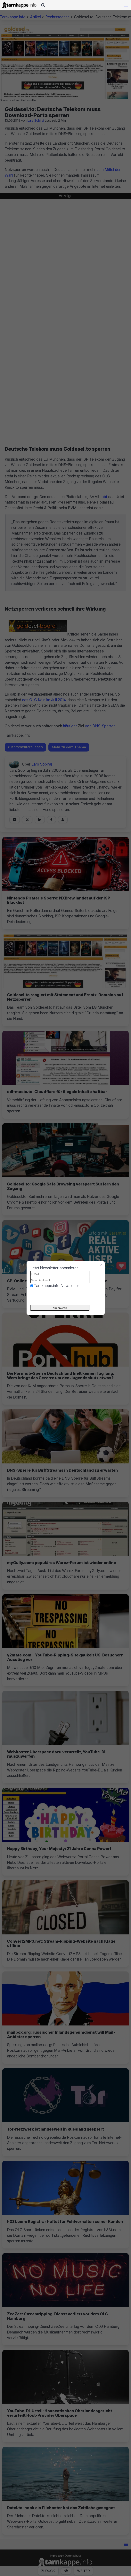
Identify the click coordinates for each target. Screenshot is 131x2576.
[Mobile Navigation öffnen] (126, 5)
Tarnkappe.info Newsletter (56, 1285)
